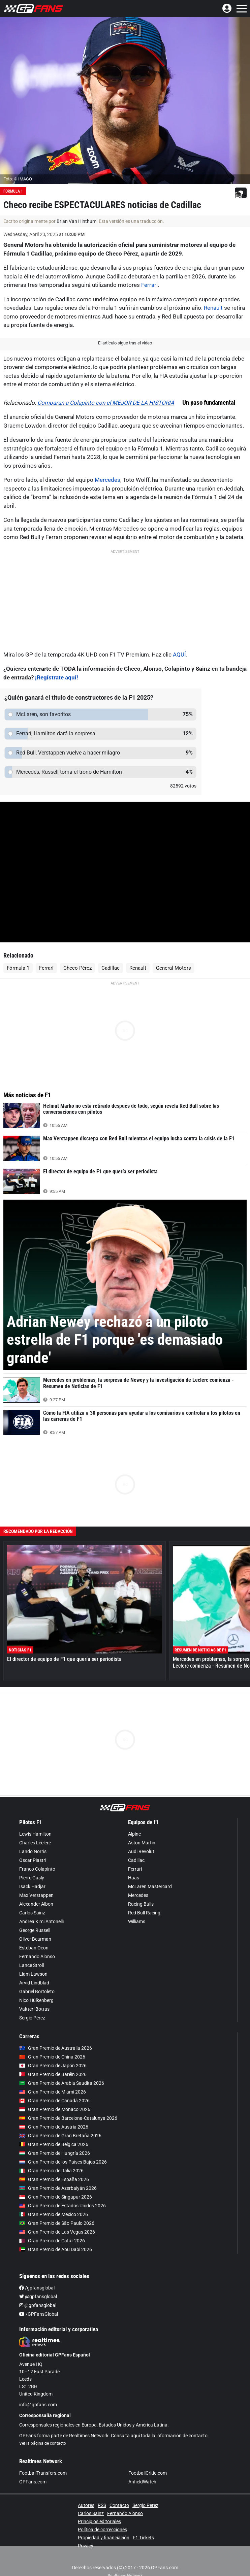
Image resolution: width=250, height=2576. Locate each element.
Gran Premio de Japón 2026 (53, 2065)
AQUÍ (179, 654)
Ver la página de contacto (42, 2443)
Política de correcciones (102, 2529)
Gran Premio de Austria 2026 (53, 2127)
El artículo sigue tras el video (125, 342)
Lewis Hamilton (35, 1834)
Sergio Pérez (32, 2017)
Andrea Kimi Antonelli (41, 1921)
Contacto (119, 2505)
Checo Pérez (77, 968)
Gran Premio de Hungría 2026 (54, 2153)
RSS (102, 2505)
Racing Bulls (141, 1904)
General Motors (173, 968)
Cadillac (110, 968)
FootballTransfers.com (43, 2473)
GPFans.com (32, 2481)
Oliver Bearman (35, 1939)
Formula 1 (13, 191)
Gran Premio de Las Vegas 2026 (57, 2232)
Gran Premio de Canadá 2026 (54, 2100)
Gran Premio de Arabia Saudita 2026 (61, 2083)
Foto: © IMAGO (17, 178)
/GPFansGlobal (38, 2314)
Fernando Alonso (37, 1956)
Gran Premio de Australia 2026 (55, 2048)
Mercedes (107, 479)
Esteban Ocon (34, 1947)
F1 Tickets (143, 2537)
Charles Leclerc (35, 1842)
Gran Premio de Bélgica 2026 (53, 2144)
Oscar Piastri (32, 1860)
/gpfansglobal (37, 2287)
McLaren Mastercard (150, 1886)
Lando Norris (32, 1851)
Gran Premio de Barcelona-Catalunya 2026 (68, 2118)
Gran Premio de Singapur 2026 (55, 2197)
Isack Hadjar (32, 1886)
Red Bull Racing (144, 1912)
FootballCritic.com (147, 2473)
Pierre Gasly (31, 1877)
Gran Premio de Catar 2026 (52, 2240)
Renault (213, 307)
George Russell (34, 1930)
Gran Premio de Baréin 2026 (53, 2074)
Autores (86, 2505)
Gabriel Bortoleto (37, 1991)
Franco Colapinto (37, 1869)
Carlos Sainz (32, 1912)
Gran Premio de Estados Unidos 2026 (62, 2205)
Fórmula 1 (18, 968)
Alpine (134, 1834)
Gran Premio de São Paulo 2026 (56, 2223)
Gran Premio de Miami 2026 (52, 2092)
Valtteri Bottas (34, 2009)
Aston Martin (141, 1842)
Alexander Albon (36, 1904)
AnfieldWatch (142, 2481)
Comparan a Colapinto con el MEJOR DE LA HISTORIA (105, 402)
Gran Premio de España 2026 (54, 2179)
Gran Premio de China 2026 (52, 2057)
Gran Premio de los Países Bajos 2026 (63, 2162)
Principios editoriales (99, 2521)
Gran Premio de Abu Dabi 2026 (55, 2249)
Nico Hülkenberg (36, 2000)
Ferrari (149, 284)
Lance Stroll (31, 1965)
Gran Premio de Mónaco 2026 (54, 2109)
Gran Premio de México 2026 (53, 2214)
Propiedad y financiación (103, 2537)
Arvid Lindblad (34, 1982)
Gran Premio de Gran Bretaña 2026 (60, 2135)
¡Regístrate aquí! (56, 677)
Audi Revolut (141, 1851)
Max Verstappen (36, 1895)
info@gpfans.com (38, 2404)
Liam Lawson (33, 1974)
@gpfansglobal (38, 2296)
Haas (133, 1877)
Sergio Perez (145, 2505)
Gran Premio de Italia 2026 (51, 2170)
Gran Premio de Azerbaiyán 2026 (58, 2188)
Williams (136, 1921)
